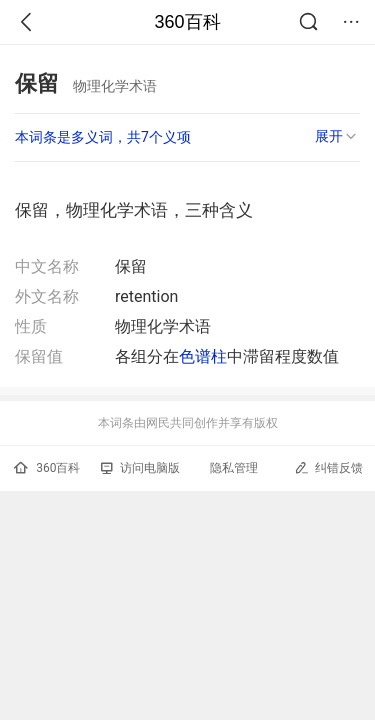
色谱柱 (203, 356)
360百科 (187, 22)
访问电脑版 (140, 468)
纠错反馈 (328, 467)
